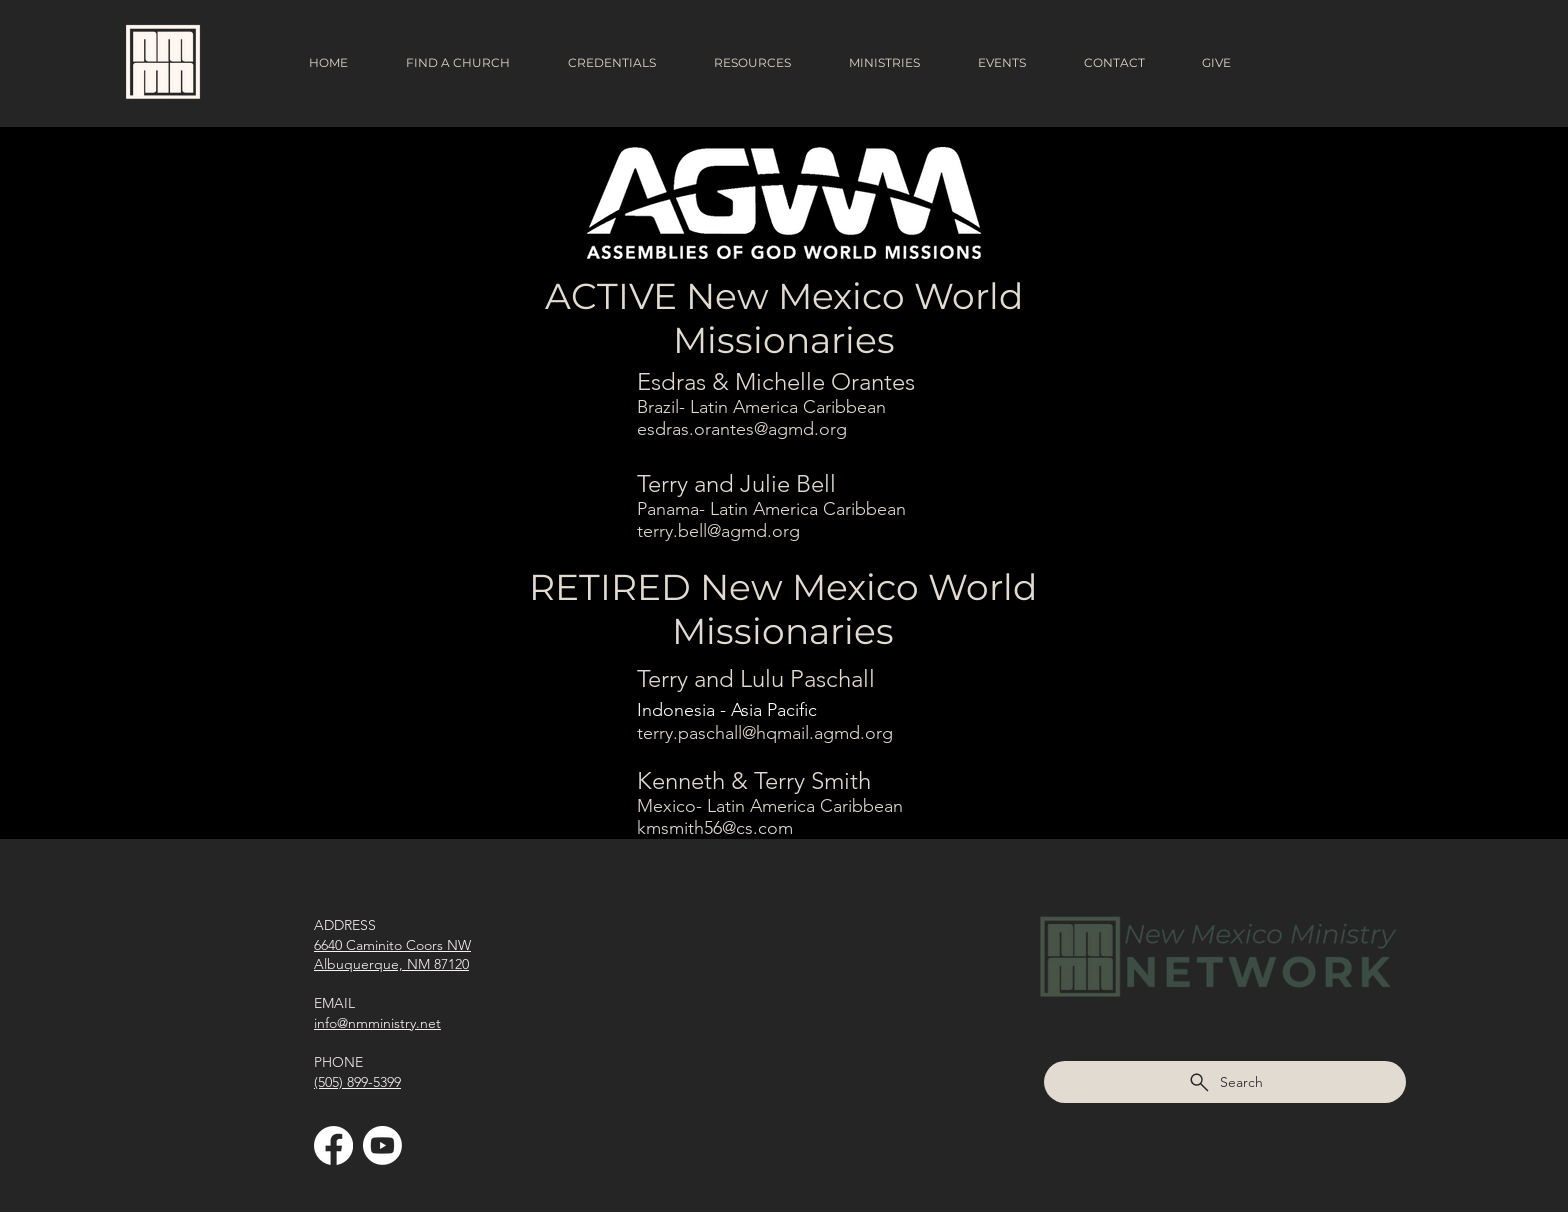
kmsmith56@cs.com (715, 828)
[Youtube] (382, 1145)
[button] (471, 63)
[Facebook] (333, 1145)
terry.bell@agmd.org (718, 531)
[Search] (1225, 1082)
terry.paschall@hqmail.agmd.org (765, 733)
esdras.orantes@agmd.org (742, 429)
